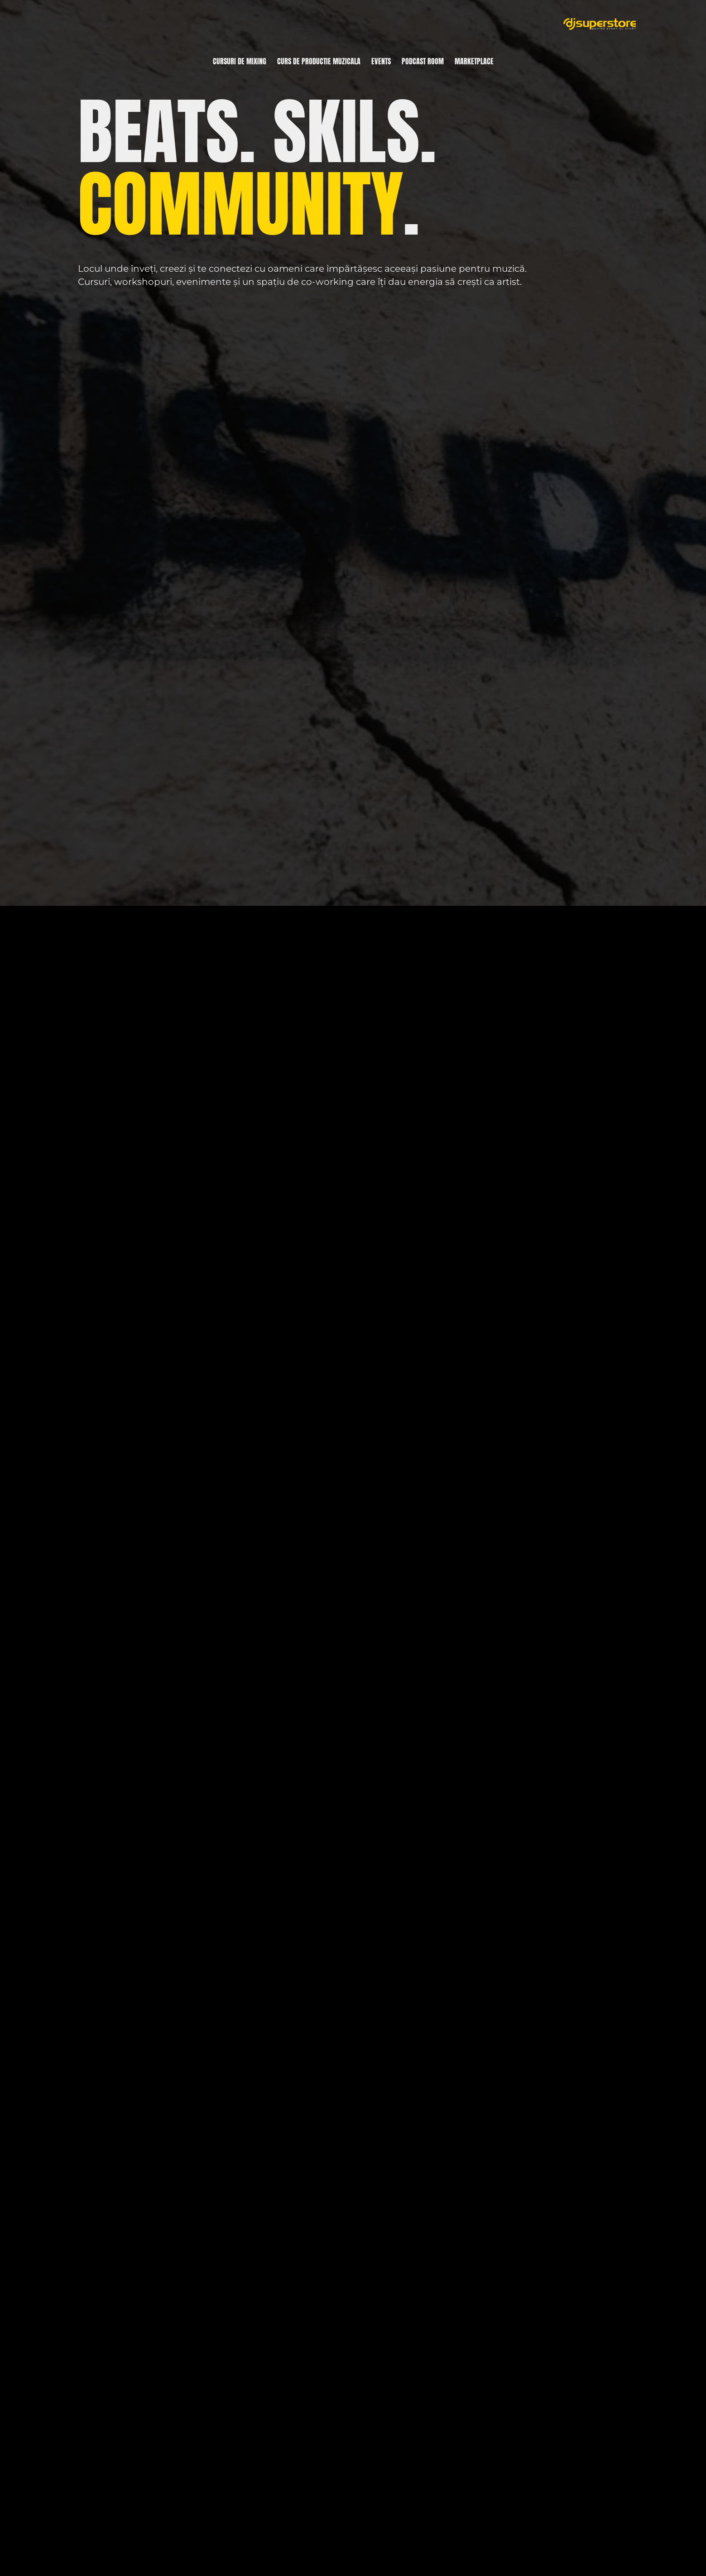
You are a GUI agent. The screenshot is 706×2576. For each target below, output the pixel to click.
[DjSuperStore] (599, 24)
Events (381, 61)
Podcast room (423, 61)
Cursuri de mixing (239, 61)
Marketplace (474, 61)
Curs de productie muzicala (318, 61)
